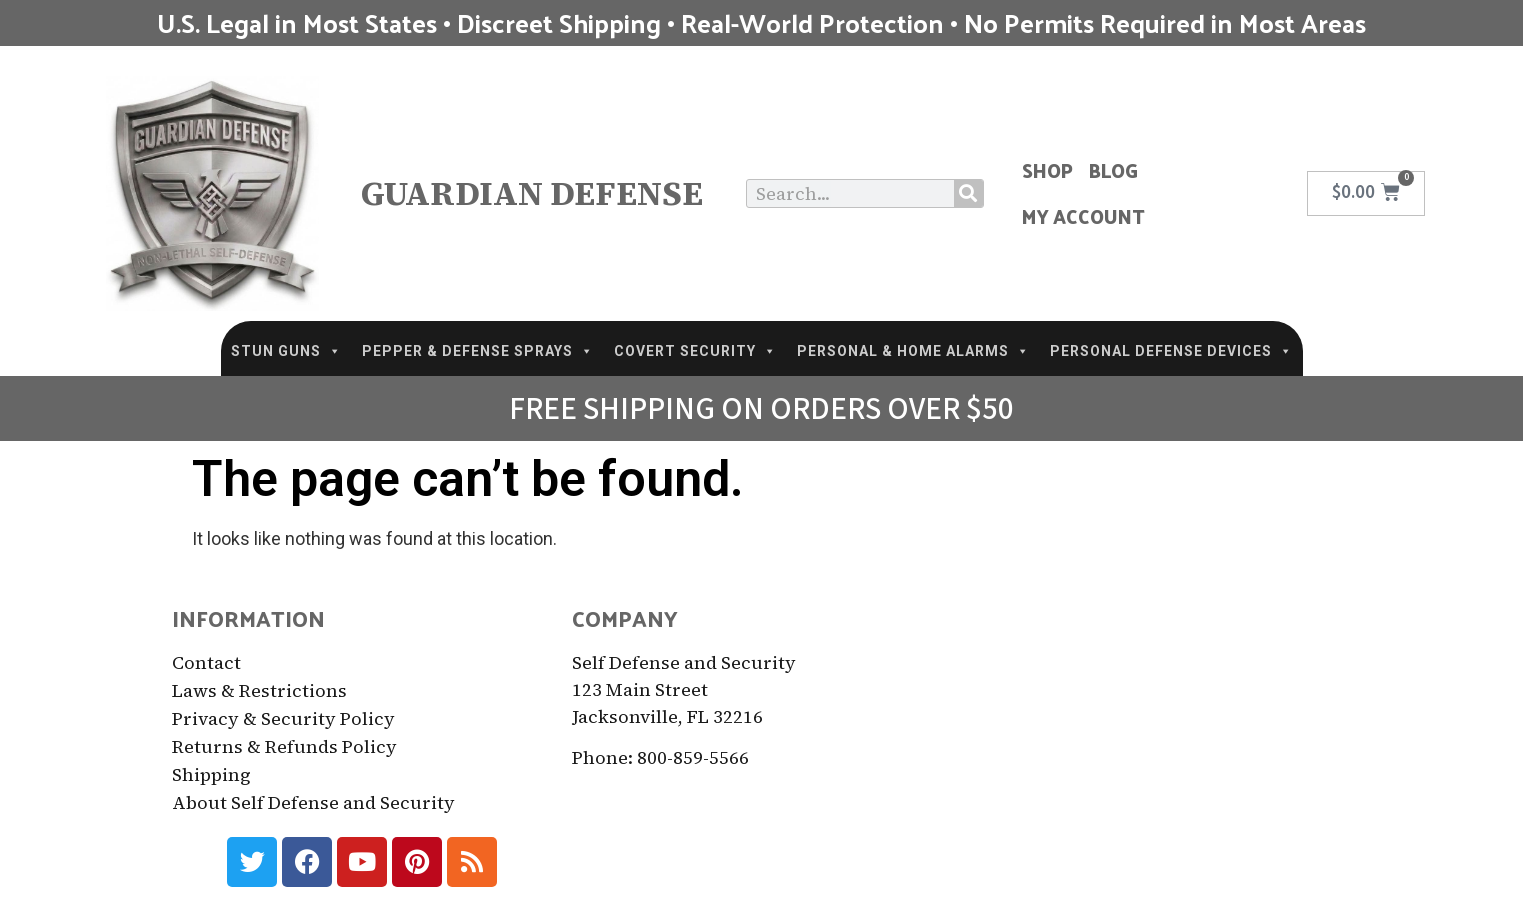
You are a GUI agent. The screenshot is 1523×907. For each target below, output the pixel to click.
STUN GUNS (286, 351)
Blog (1113, 170)
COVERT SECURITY (695, 351)
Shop (1047, 170)
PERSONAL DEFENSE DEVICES (1171, 351)
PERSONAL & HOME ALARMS (913, 351)
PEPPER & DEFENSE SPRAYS (478, 351)
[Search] (968, 193)
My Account (1083, 216)
